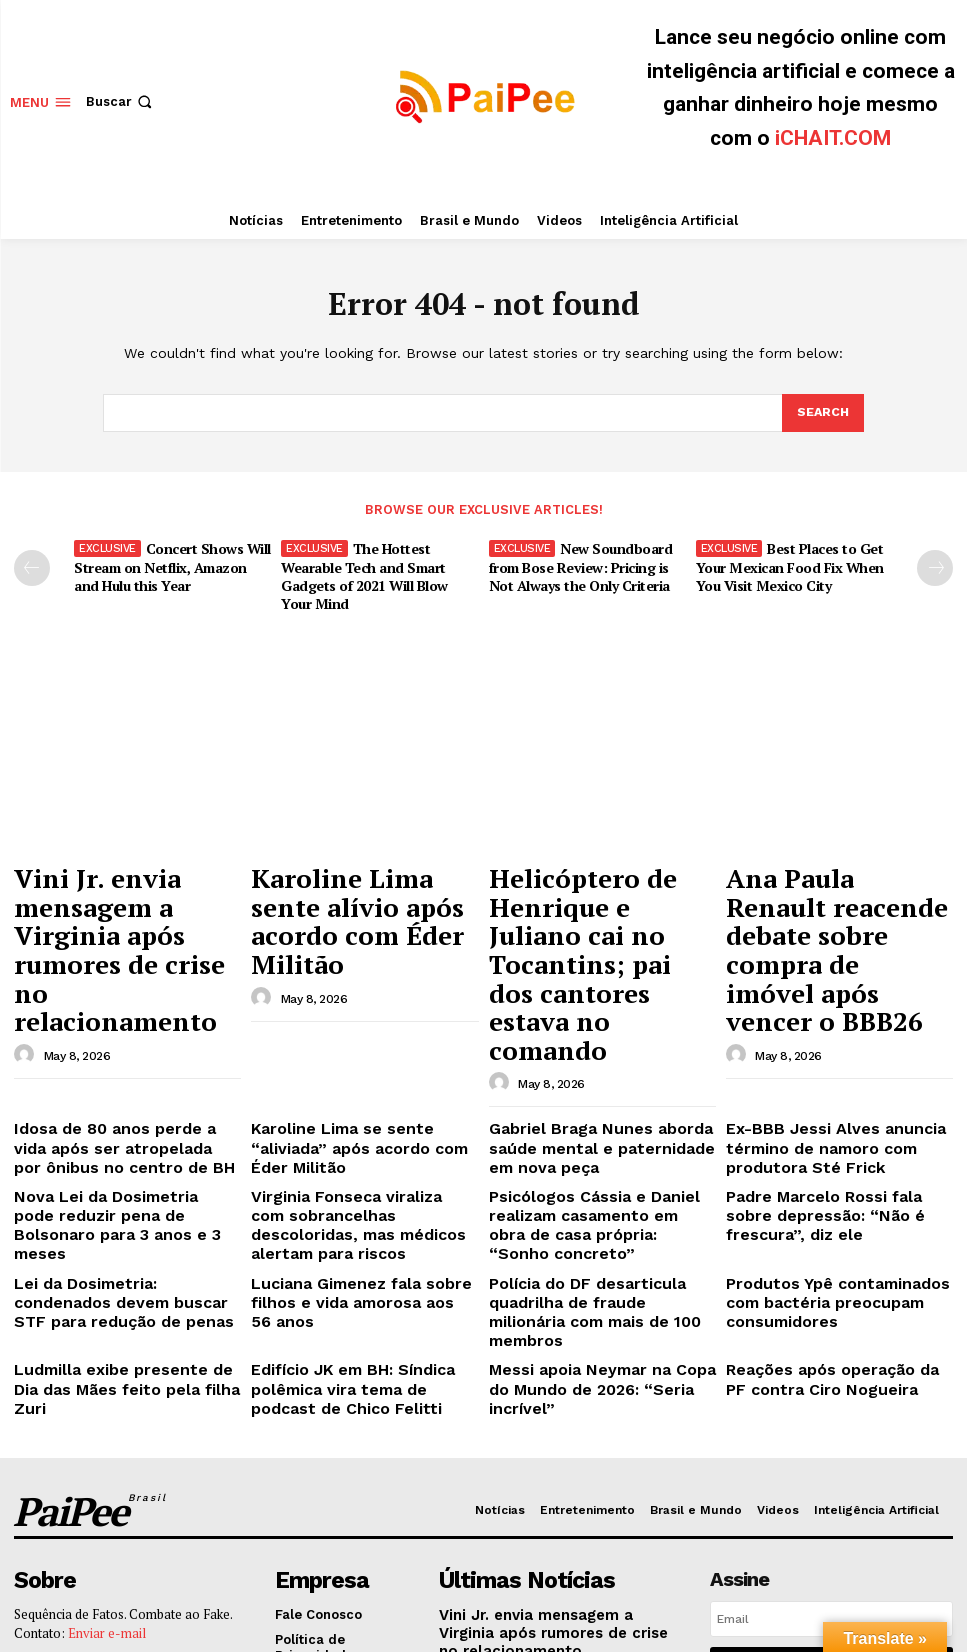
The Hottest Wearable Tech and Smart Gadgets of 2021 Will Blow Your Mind (376, 572)
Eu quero (831, 1447)
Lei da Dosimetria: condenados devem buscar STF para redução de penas (122, 1124)
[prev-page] (32, 567)
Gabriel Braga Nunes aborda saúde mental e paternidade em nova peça (594, 1010)
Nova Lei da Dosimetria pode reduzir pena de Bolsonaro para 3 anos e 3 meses (125, 1067)
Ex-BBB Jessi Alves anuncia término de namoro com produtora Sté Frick (816, 1010)
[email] (831, 1402)
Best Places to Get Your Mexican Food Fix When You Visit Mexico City (788, 564)
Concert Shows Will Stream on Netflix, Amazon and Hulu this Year (169, 564)
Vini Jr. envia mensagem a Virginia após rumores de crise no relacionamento (124, 885)
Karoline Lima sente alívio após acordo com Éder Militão (363, 885)
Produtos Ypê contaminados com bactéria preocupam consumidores (833, 1124)
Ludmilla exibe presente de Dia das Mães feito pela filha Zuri (116, 1173)
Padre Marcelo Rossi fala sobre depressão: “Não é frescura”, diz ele (833, 1067)
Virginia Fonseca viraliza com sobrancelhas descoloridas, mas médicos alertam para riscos (357, 1067)
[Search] (822, 413)
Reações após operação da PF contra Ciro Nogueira (825, 1173)
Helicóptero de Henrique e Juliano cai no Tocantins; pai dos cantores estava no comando (601, 894)
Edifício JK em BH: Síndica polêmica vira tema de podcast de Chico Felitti (363, 1181)
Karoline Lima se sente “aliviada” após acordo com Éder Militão (360, 1002)
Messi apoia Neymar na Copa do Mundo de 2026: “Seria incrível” (595, 1173)
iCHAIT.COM (833, 138)
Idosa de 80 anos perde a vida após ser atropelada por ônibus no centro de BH (126, 1010)
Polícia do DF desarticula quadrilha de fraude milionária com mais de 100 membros (590, 1124)
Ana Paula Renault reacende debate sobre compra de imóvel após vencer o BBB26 (824, 894)
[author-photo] (27, 933)
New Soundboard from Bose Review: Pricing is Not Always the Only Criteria (577, 564)
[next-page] (935, 567)
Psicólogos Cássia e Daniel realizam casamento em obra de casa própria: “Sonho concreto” (595, 1067)
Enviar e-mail (107, 1413)
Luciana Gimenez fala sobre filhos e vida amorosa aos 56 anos (363, 1116)
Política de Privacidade (871, 1488)
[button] (121, 101)
